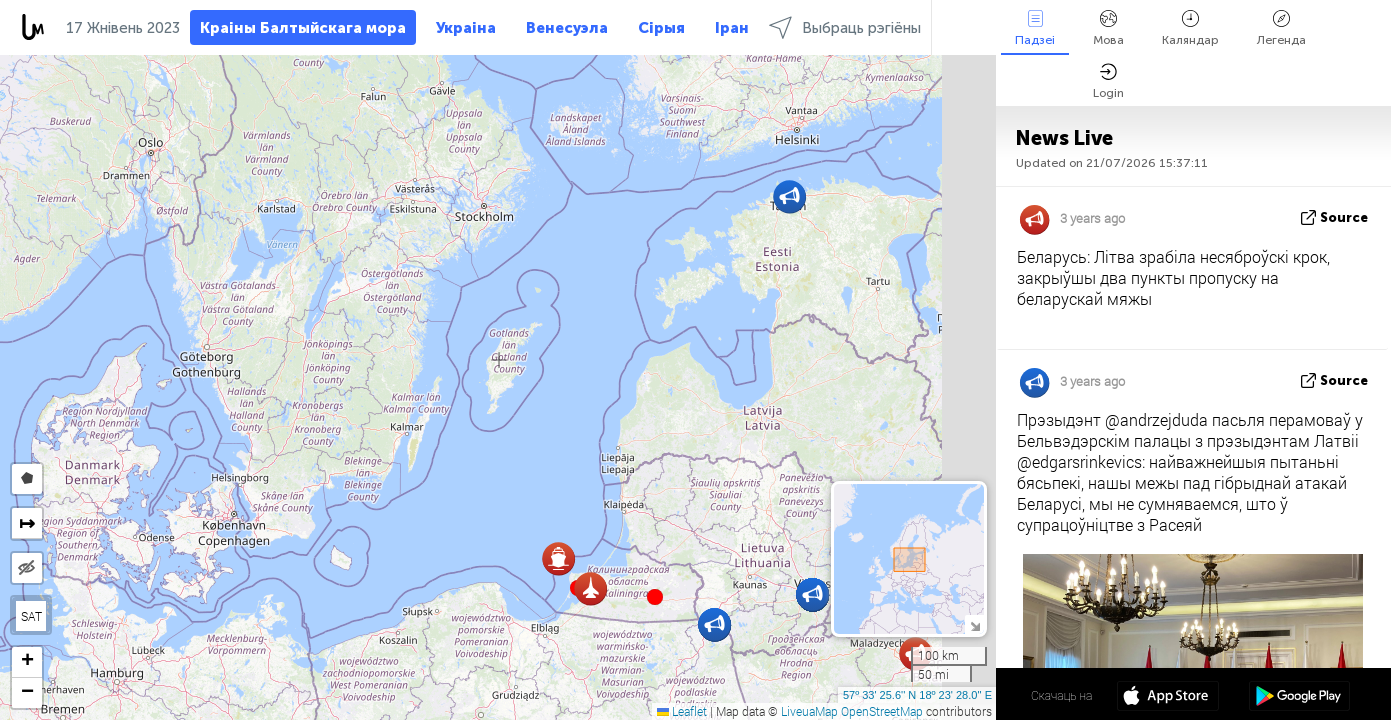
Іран (732, 28)
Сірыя (661, 28)
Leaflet (682, 711)
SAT (31, 616)
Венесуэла (567, 28)
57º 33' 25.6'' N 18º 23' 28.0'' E (917, 695)
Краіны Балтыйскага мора (303, 28)
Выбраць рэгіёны (845, 27)
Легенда (1281, 28)
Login (1108, 81)
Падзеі (1035, 28)
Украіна (466, 28)
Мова (1108, 28)
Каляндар (1190, 28)
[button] (655, 597)
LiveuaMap (809, 711)
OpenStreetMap (882, 711)
